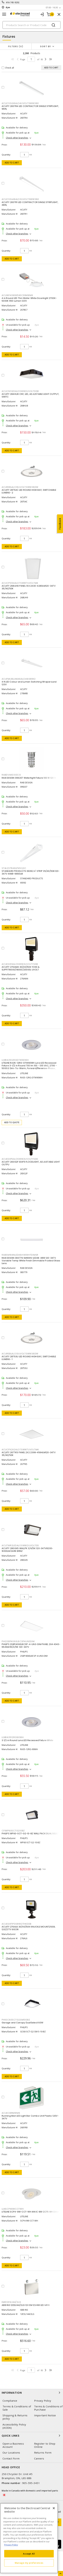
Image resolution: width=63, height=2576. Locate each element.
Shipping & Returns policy (15, 2417)
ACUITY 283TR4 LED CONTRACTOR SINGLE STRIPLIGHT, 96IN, (30, 107)
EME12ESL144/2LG (11, 2302)
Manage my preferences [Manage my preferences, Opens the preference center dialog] (29, 2562)
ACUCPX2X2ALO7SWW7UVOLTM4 (20, 1449)
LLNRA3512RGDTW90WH (15, 1060)
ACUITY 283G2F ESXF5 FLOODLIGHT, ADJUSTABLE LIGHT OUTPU (31, 1163)
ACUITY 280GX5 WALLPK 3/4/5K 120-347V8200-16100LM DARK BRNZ (27, 1549)
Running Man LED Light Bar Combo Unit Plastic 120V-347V (30, 2117)
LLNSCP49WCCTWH (13, 2208)
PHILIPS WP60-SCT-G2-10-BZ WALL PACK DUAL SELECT (31, 1833)
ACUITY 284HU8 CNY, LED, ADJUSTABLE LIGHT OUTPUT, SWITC (30, 395)
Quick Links (31, 2435)
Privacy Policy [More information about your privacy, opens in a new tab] (11, 2544)
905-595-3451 (31, 2483)
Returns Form (43, 2452)
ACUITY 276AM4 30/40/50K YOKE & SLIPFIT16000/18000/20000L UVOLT (21, 968)
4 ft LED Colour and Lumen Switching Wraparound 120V (29, 683)
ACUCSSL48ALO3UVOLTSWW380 (20, 199)
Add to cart (12, 162)
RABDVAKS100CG (11, 774)
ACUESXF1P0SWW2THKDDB (16, 1923)
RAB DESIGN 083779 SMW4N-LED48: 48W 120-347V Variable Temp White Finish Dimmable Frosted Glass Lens (31, 1260)
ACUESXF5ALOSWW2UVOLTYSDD (20, 1159)
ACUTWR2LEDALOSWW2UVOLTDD (20, 1545)
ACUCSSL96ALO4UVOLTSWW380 (20, 103)
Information (31, 2393)
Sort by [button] (45, 46)
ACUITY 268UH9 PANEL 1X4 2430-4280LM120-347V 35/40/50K (29, 587)
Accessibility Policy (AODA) (14, 2426)
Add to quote (11, 1122)
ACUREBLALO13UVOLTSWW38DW (20, 1353)
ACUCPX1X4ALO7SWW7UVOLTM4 (20, 583)
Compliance (10, 2400)
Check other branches (17, 137)
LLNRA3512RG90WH (13, 1737)
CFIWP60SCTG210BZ (13, 1830)
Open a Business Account (13, 2445)
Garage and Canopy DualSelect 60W (22, 2022)
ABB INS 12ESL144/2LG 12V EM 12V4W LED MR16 (26, 2305)
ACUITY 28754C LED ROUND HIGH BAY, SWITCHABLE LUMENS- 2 (29, 491)
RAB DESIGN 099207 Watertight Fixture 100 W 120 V (29, 777)
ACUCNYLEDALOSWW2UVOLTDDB (20, 391)
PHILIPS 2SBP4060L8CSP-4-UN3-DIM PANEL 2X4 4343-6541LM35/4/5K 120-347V (31, 1645)
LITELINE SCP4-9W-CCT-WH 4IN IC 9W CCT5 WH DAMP (31, 2211)
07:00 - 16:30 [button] (52, 7)
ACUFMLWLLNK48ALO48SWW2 (19, 678)
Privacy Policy (42, 2400)
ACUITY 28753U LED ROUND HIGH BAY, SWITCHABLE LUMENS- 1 (29, 1358)
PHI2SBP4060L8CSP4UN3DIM (18, 1641)
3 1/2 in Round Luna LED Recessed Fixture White (27, 1740)
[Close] (53, 2508)
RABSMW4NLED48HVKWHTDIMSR (20, 1254)
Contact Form (11, 2458)
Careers (39, 2458)
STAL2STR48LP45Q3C (14, 868)
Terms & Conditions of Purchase (48, 2408)
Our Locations (11, 2452)
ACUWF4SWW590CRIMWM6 (17, 295)
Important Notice (45, 2415)
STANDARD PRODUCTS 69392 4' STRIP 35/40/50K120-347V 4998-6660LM (31, 872)
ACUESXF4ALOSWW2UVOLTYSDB (20, 964)
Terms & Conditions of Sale (17, 2408)
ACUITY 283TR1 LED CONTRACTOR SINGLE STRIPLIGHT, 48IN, (30, 203)
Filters (15, 46)
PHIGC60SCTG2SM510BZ (16, 2019)
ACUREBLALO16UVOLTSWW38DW (20, 487)
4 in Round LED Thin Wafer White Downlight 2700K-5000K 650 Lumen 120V (29, 299)
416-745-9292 (12, 2)
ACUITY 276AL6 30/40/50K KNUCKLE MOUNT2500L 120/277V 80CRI (28, 1928)
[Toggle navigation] (4, 14)
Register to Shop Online (44, 2445)
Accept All (29, 2553)
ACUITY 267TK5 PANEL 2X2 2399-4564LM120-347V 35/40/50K (29, 1454)
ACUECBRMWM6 (11, 2113)
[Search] (31, 25)
